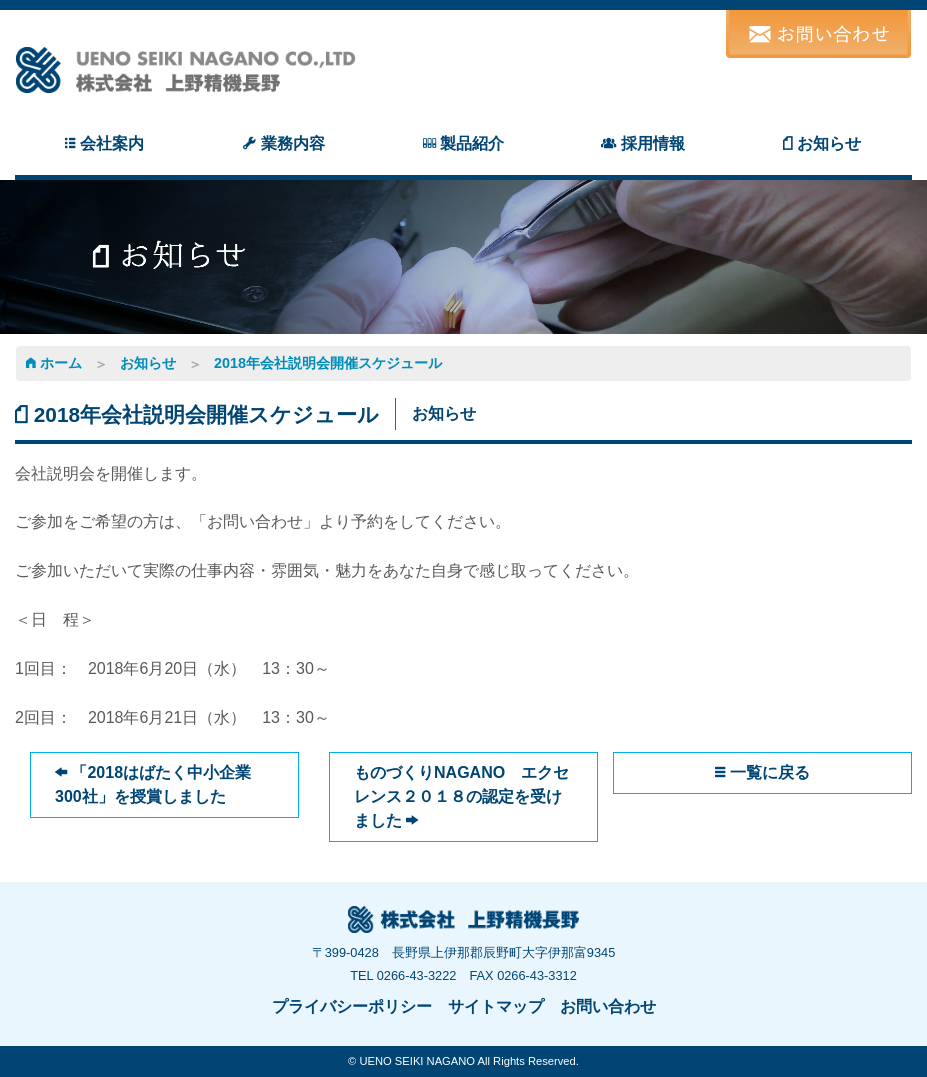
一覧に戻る (762, 772)
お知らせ (148, 363)
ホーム (54, 363)
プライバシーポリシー (352, 1006)
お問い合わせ (608, 1006)
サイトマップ (496, 1006)
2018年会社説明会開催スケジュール (328, 363)
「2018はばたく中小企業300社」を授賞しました (153, 784)
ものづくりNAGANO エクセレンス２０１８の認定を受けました (461, 796)
